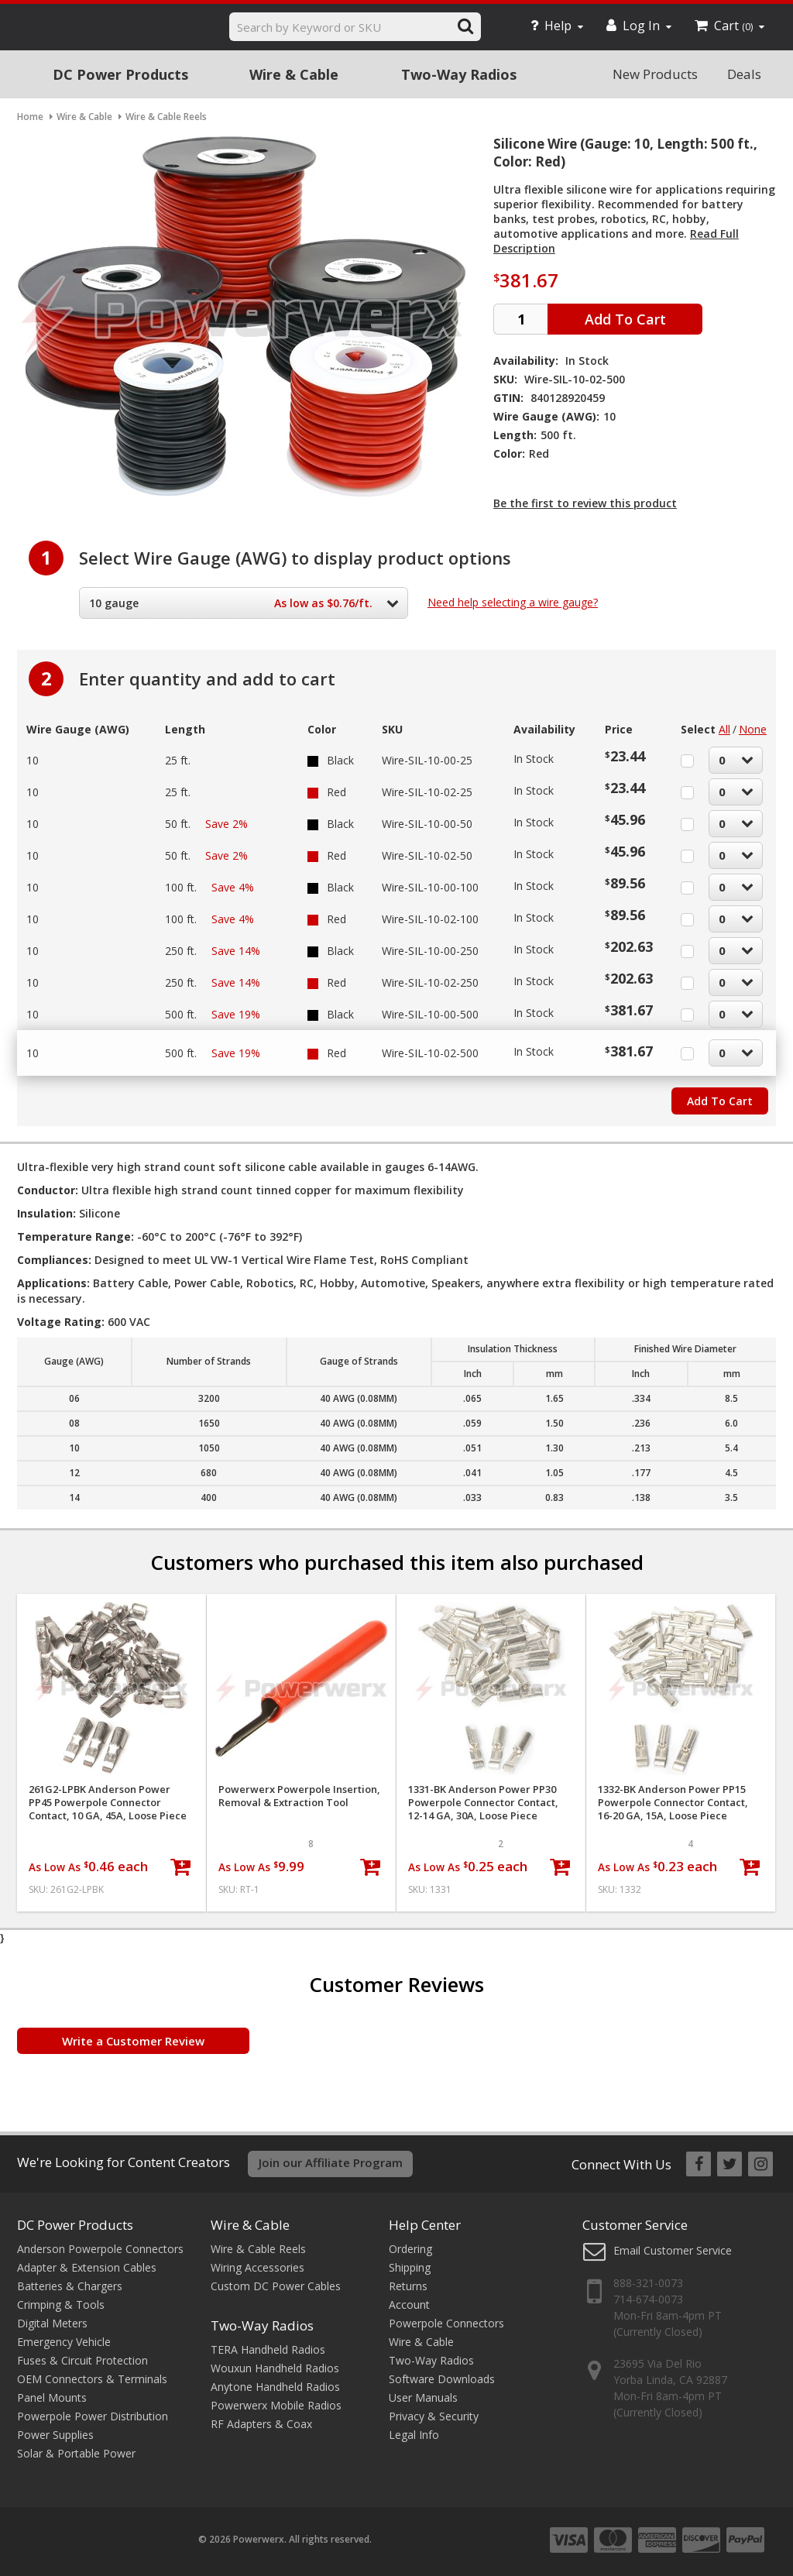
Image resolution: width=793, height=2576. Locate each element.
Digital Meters (52, 2323)
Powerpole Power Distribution (92, 2416)
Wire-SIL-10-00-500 (430, 1014)
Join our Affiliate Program (331, 2162)
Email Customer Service (672, 2250)
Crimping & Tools (61, 2304)
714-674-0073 (648, 2299)
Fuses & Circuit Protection (82, 2360)
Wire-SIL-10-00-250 (430, 950)
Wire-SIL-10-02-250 (430, 982)
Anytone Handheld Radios (275, 2386)
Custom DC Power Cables (276, 2286)
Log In (638, 25)
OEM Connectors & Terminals (92, 2379)
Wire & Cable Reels (258, 2248)
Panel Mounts (52, 2397)
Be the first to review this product (585, 503)
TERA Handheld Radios (268, 2349)
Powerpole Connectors (446, 2323)
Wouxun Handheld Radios (275, 2368)
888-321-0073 (648, 2282)
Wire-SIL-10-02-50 (427, 855)
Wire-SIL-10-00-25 (427, 760)
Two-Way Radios (459, 74)
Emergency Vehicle (64, 2341)
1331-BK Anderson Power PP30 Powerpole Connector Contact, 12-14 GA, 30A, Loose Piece (483, 1802)
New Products (655, 74)
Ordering (410, 2248)
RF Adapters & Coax (261, 2423)
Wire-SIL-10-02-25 (427, 792)
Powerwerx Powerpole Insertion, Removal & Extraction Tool (299, 1796)
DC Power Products (120, 74)
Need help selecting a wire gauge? (512, 602)
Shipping (410, 2267)
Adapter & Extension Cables (86, 2267)
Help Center (425, 2225)
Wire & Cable (293, 74)
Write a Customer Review (133, 2041)
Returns (408, 2286)
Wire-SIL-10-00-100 (430, 887)
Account (409, 2304)
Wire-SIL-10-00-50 (427, 823)
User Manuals (423, 2397)
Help (556, 25)
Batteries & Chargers (69, 2286)
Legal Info (414, 2434)
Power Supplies (55, 2434)
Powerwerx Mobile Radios (276, 2405)
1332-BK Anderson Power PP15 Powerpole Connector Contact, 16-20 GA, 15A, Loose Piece (673, 1802)
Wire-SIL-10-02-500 (430, 1053)
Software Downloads (442, 2379)
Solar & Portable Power (76, 2453)
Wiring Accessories (257, 2267)
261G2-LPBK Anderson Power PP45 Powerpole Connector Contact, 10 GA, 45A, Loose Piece (108, 1802)
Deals (744, 74)
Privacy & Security (434, 2416)
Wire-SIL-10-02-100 (430, 919)
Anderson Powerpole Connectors (100, 2248)
